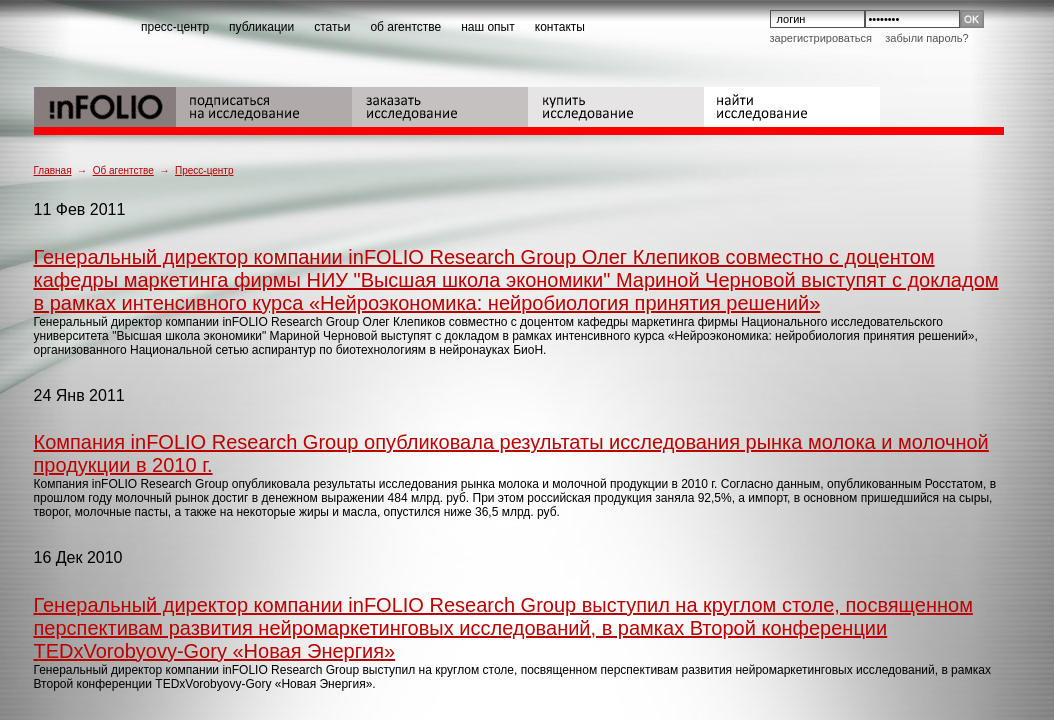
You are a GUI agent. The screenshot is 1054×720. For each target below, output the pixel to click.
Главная (53, 170)
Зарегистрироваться (821, 38)
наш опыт (488, 27)
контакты (560, 27)
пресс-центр (175, 27)
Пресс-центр (204, 170)
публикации (261, 27)
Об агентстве (123, 170)
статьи (332, 27)
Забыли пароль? (926, 38)
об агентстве (405, 27)
